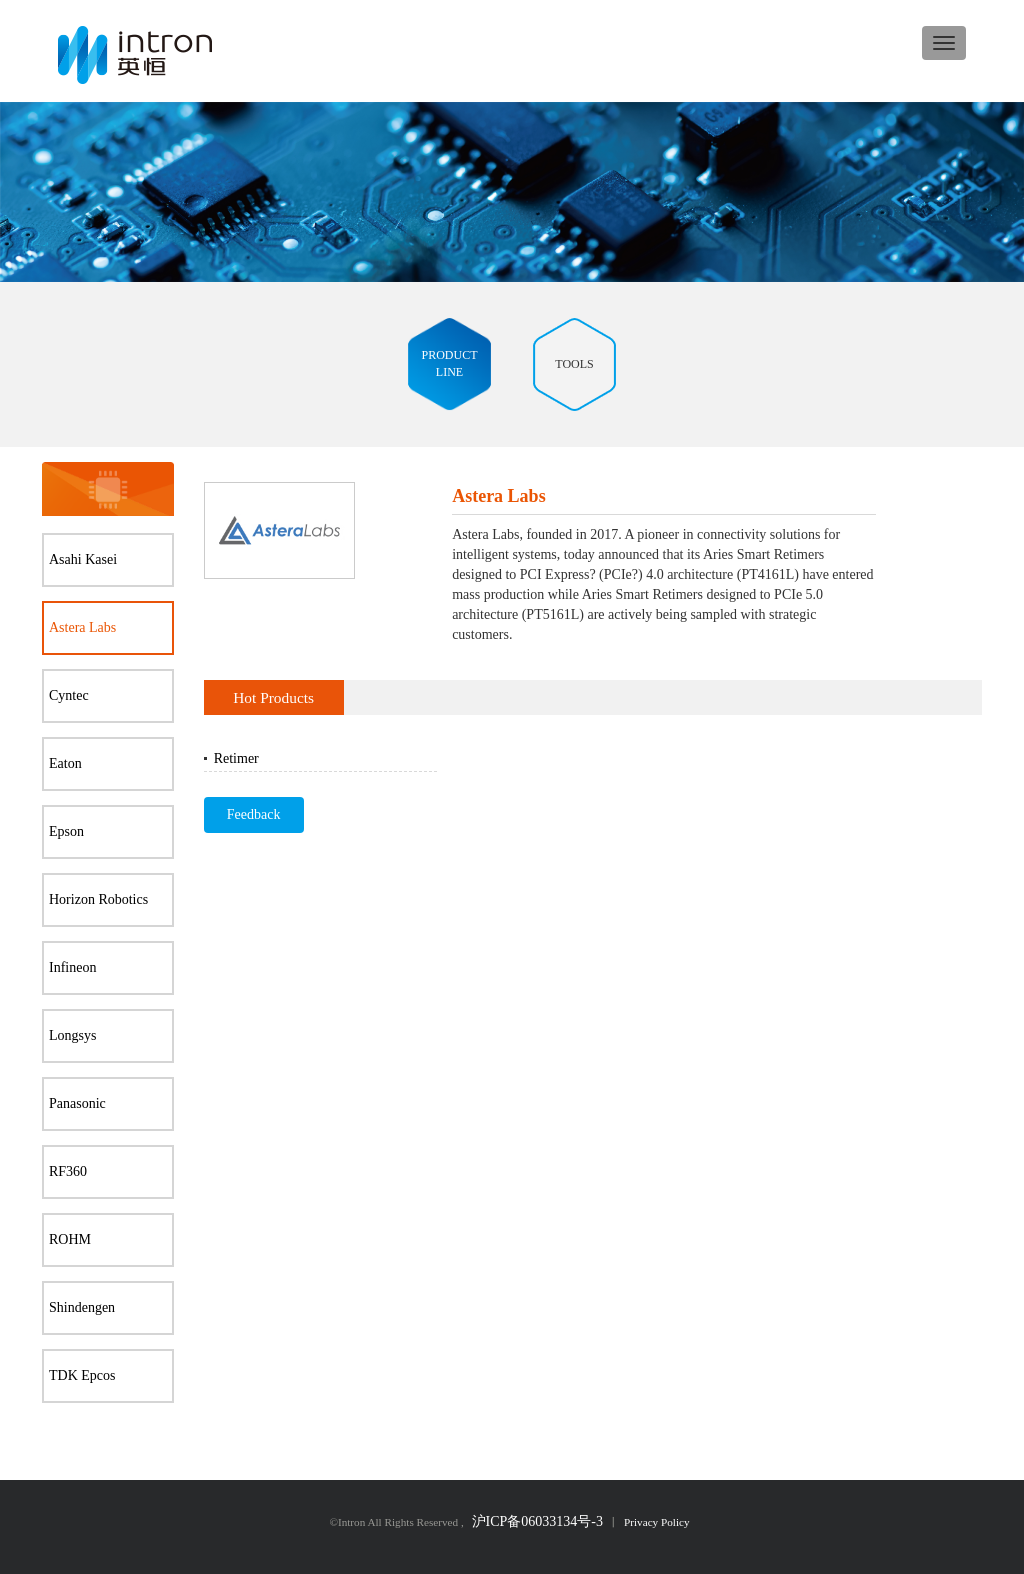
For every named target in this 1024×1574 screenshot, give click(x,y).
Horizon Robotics (98, 899)
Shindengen (82, 1307)
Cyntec (69, 695)
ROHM (70, 1239)
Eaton (65, 763)
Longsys (72, 1035)
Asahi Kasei (83, 559)
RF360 (68, 1171)
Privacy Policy (657, 1522)
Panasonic (77, 1103)
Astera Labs (82, 627)
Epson (66, 831)
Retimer (236, 758)
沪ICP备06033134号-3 (537, 1521)
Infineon (72, 967)
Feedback (254, 814)
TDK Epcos (82, 1375)
